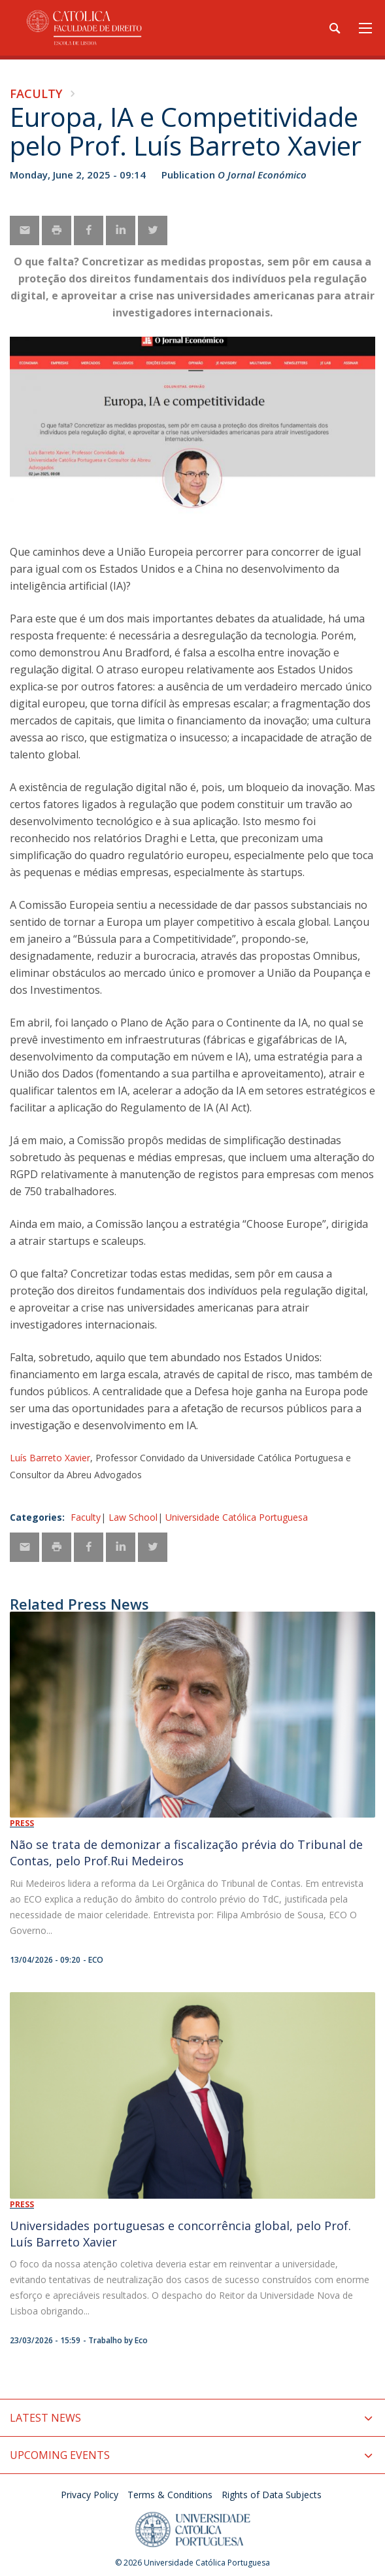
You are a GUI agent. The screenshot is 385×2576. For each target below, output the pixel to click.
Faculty (36, 93)
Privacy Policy (89, 2494)
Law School (133, 1517)
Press (22, 1823)
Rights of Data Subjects (272, 2494)
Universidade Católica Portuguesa (236, 1517)
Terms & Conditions (169, 2494)
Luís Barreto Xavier (50, 1457)
